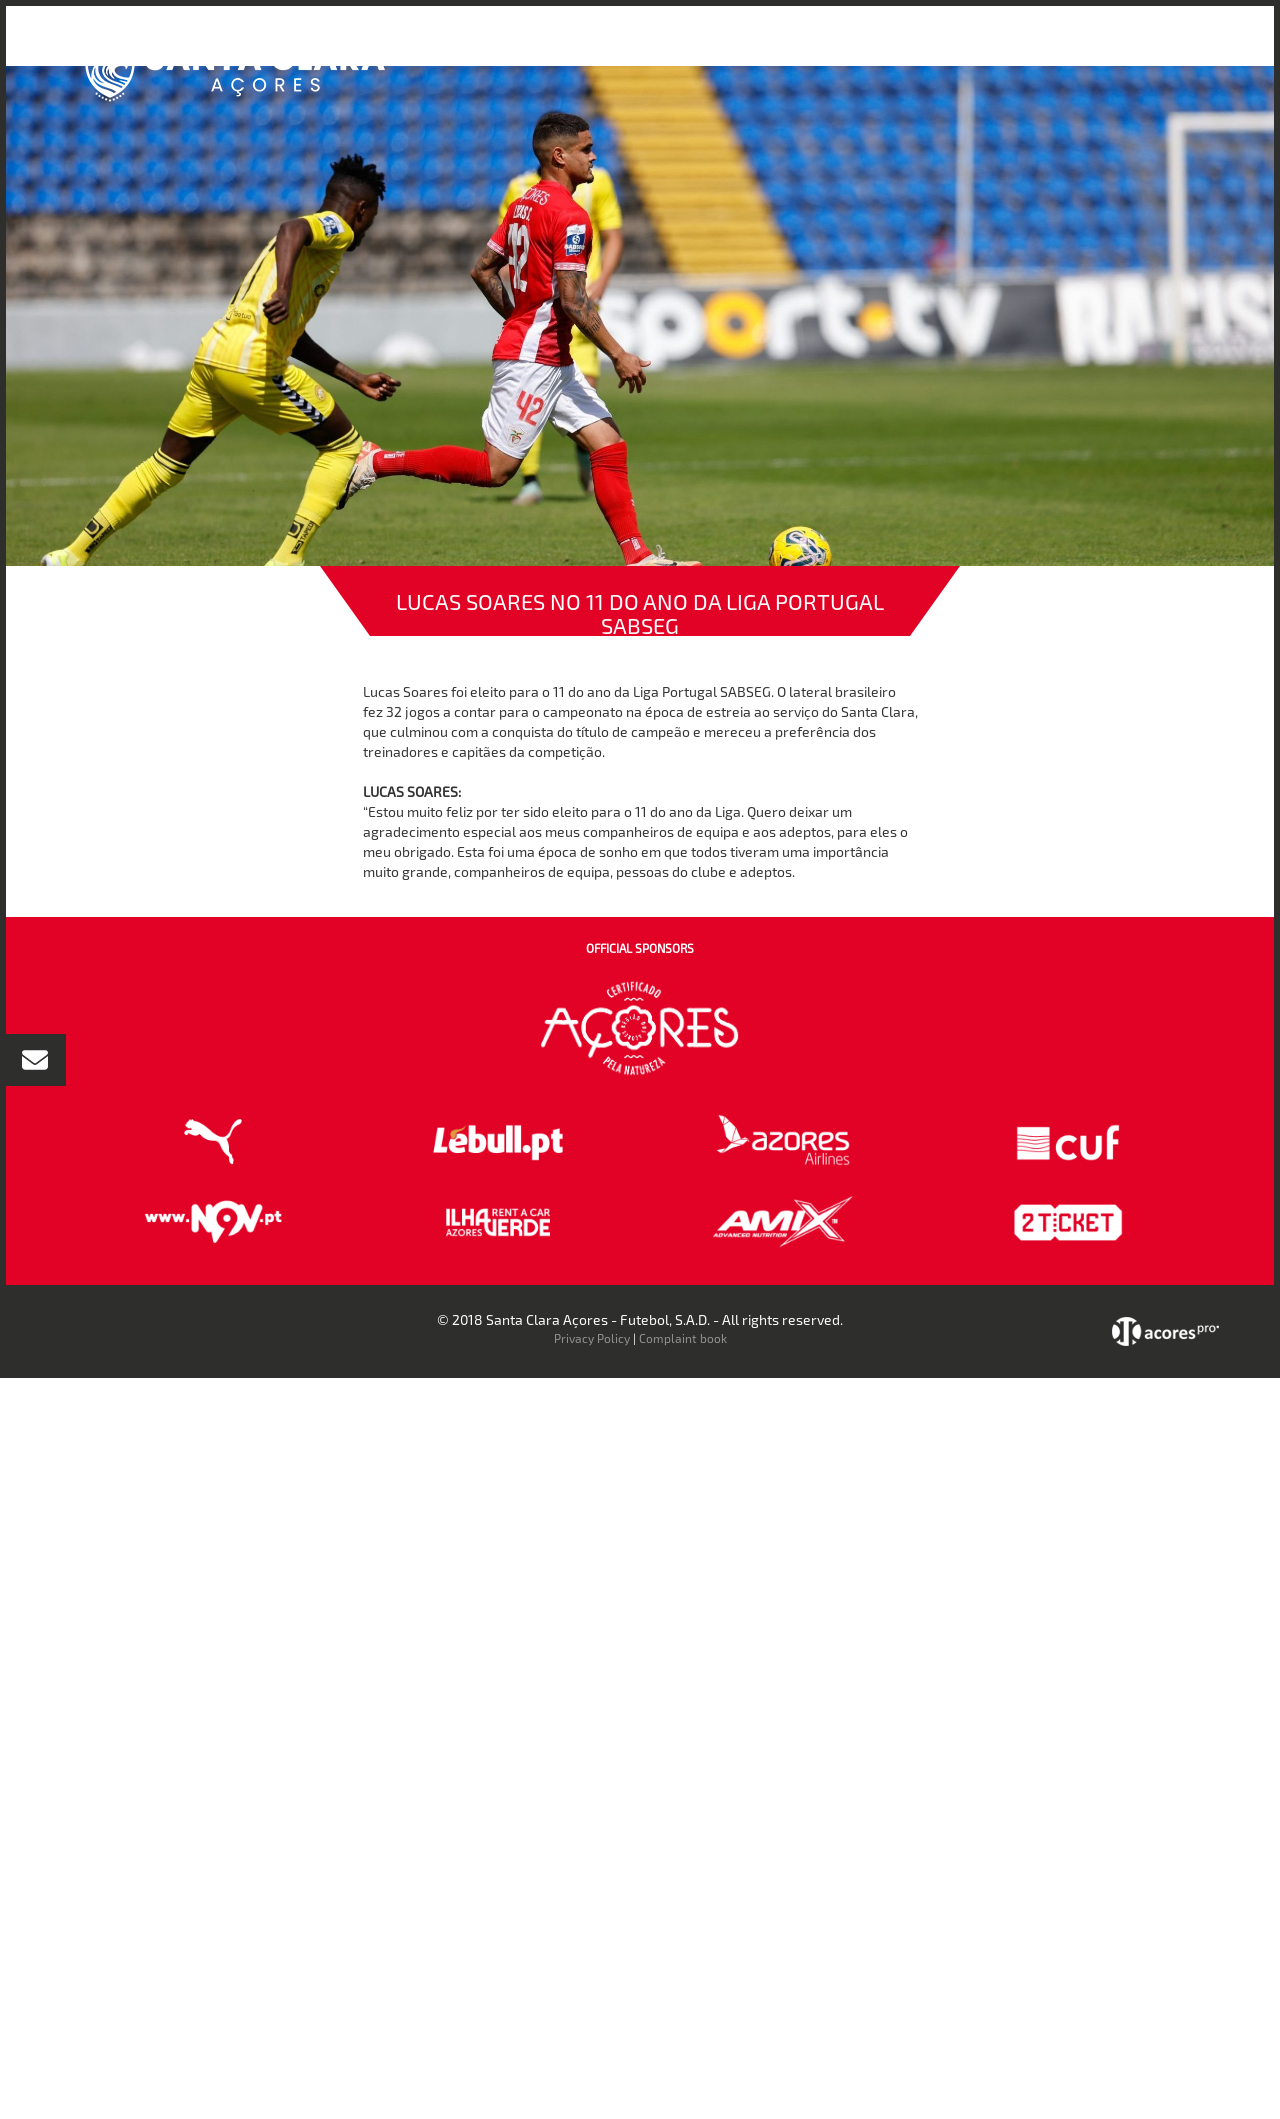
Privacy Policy (592, 1338)
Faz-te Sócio (993, 48)
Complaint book (683, 1338)
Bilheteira (842, 48)
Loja (913, 48)
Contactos (1095, 48)
